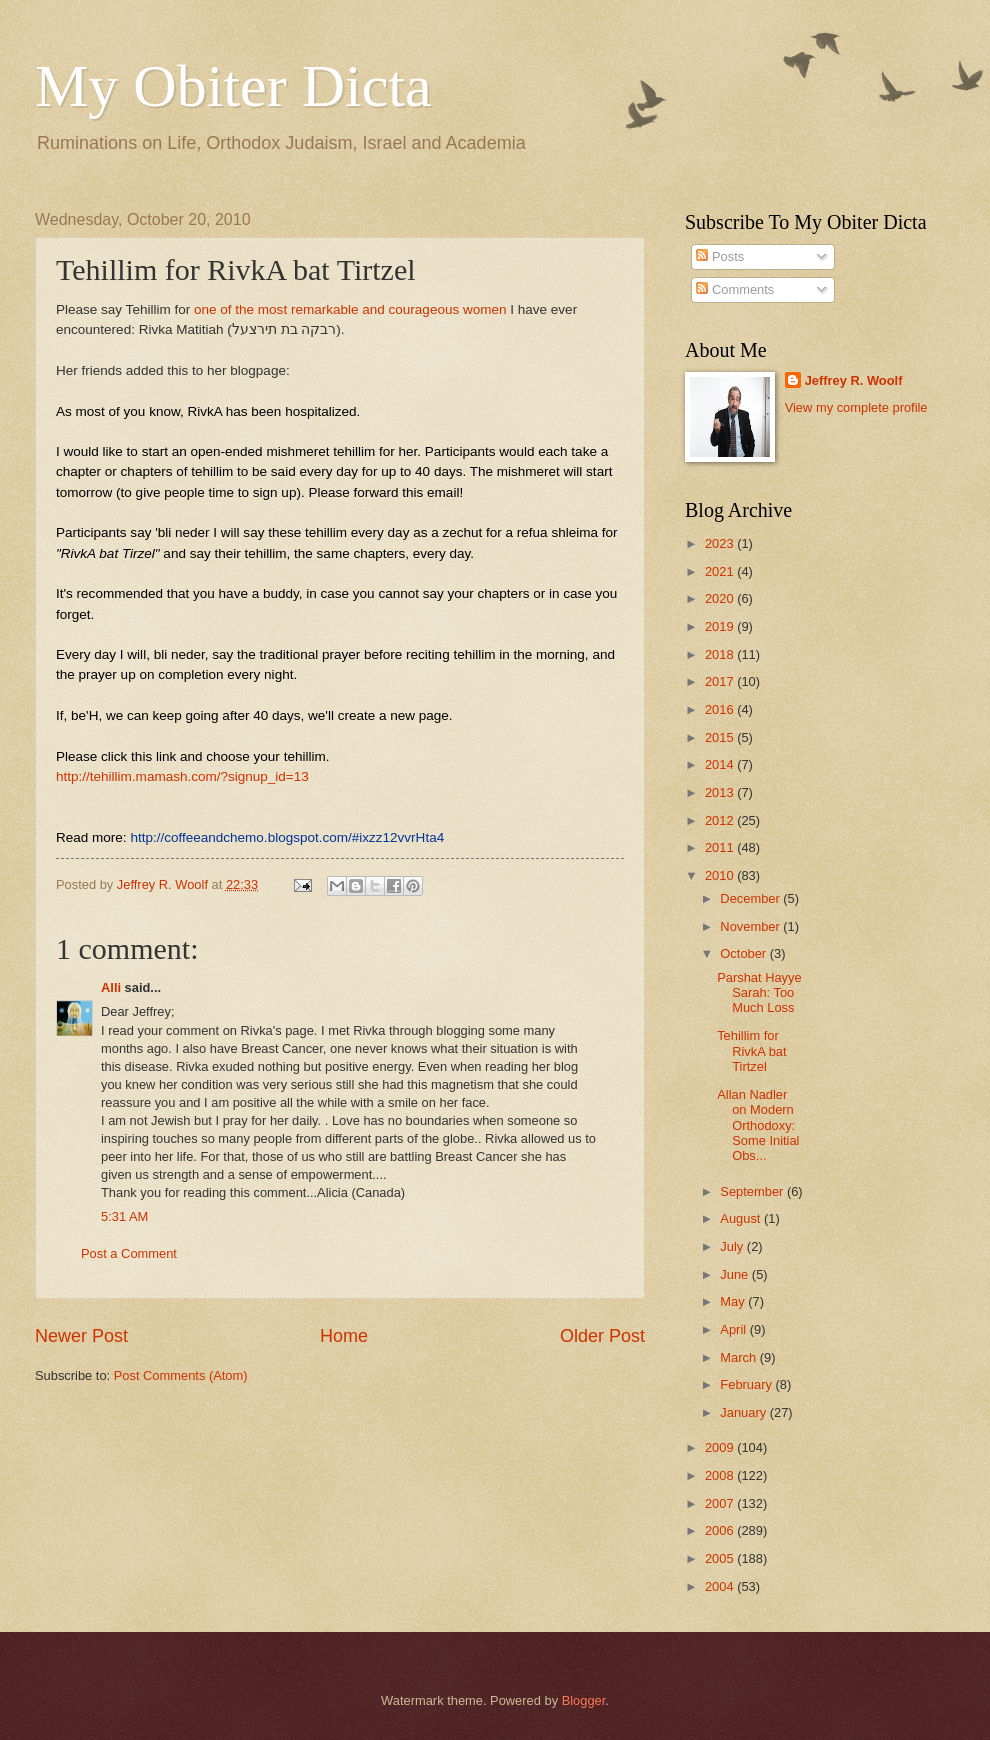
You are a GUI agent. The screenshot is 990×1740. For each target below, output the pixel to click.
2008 (721, 1475)
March (739, 1357)
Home (344, 1336)
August (742, 1218)
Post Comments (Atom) (181, 1375)
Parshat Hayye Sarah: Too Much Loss (759, 993)
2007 (721, 1503)
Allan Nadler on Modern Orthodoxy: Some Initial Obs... (758, 1125)
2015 (721, 737)
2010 (721, 875)
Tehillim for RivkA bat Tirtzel (751, 1051)
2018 (721, 654)
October (744, 953)
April (734, 1329)
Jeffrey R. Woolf (854, 380)
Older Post (602, 1336)
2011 (721, 847)
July (733, 1246)
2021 (721, 571)
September (753, 1191)
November (751, 926)
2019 (721, 626)
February (747, 1384)
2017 (721, 681)
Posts (720, 256)
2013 (721, 792)
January (744, 1412)
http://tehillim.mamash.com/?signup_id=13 (182, 776)
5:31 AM (124, 1216)
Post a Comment (129, 1253)
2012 (721, 820)
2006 (721, 1530)
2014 (721, 764)
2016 (721, 709)
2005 (721, 1558)
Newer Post (81, 1336)
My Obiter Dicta (233, 86)
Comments (735, 289)
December (751, 898)
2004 (721, 1586)
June (736, 1274)
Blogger (584, 1700)
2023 (721, 543)
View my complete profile (856, 407)
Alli (111, 987)
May (734, 1301)
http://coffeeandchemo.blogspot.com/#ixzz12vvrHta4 (287, 837)
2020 (721, 598)
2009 (721, 1447)
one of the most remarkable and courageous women (350, 309)
